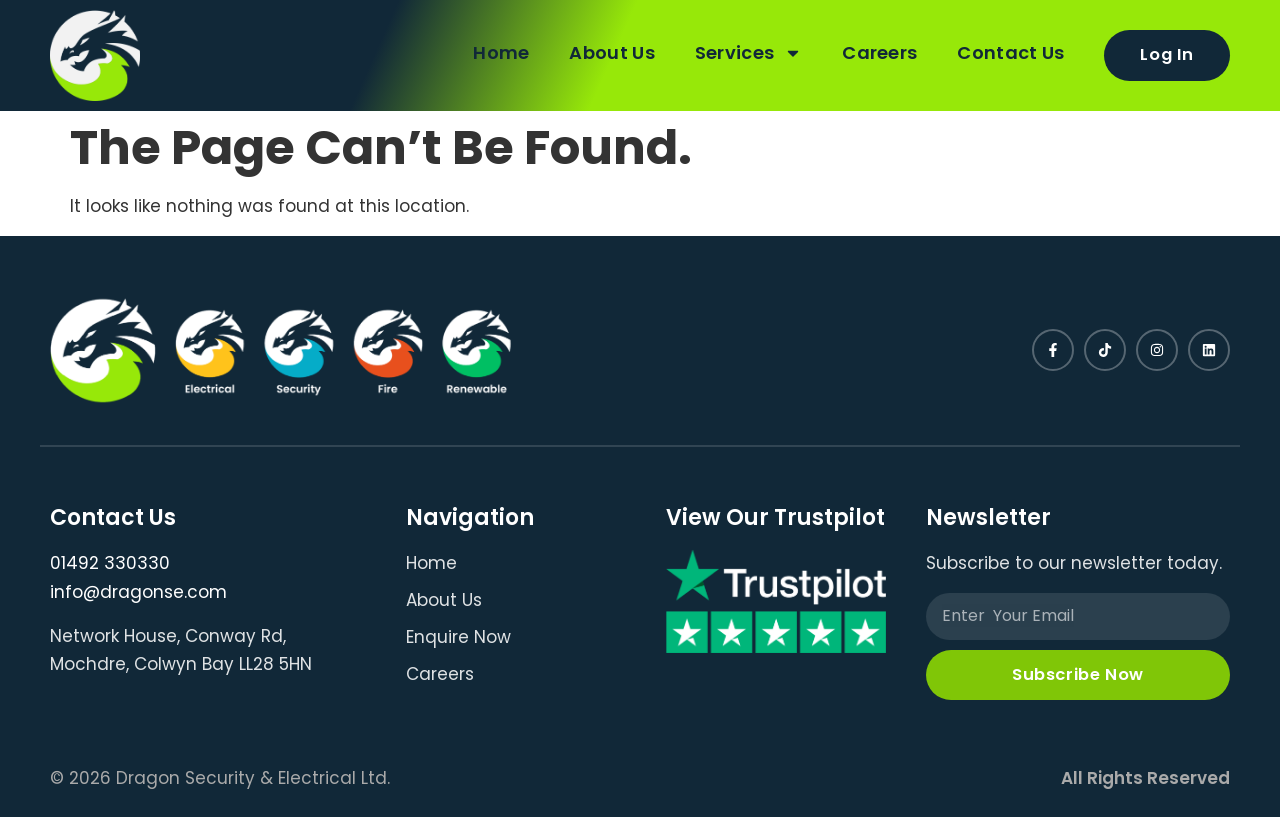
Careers (878, 52)
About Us (610, 52)
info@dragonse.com (138, 592)
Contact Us (1009, 52)
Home (500, 52)
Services (747, 53)
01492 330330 (110, 563)
